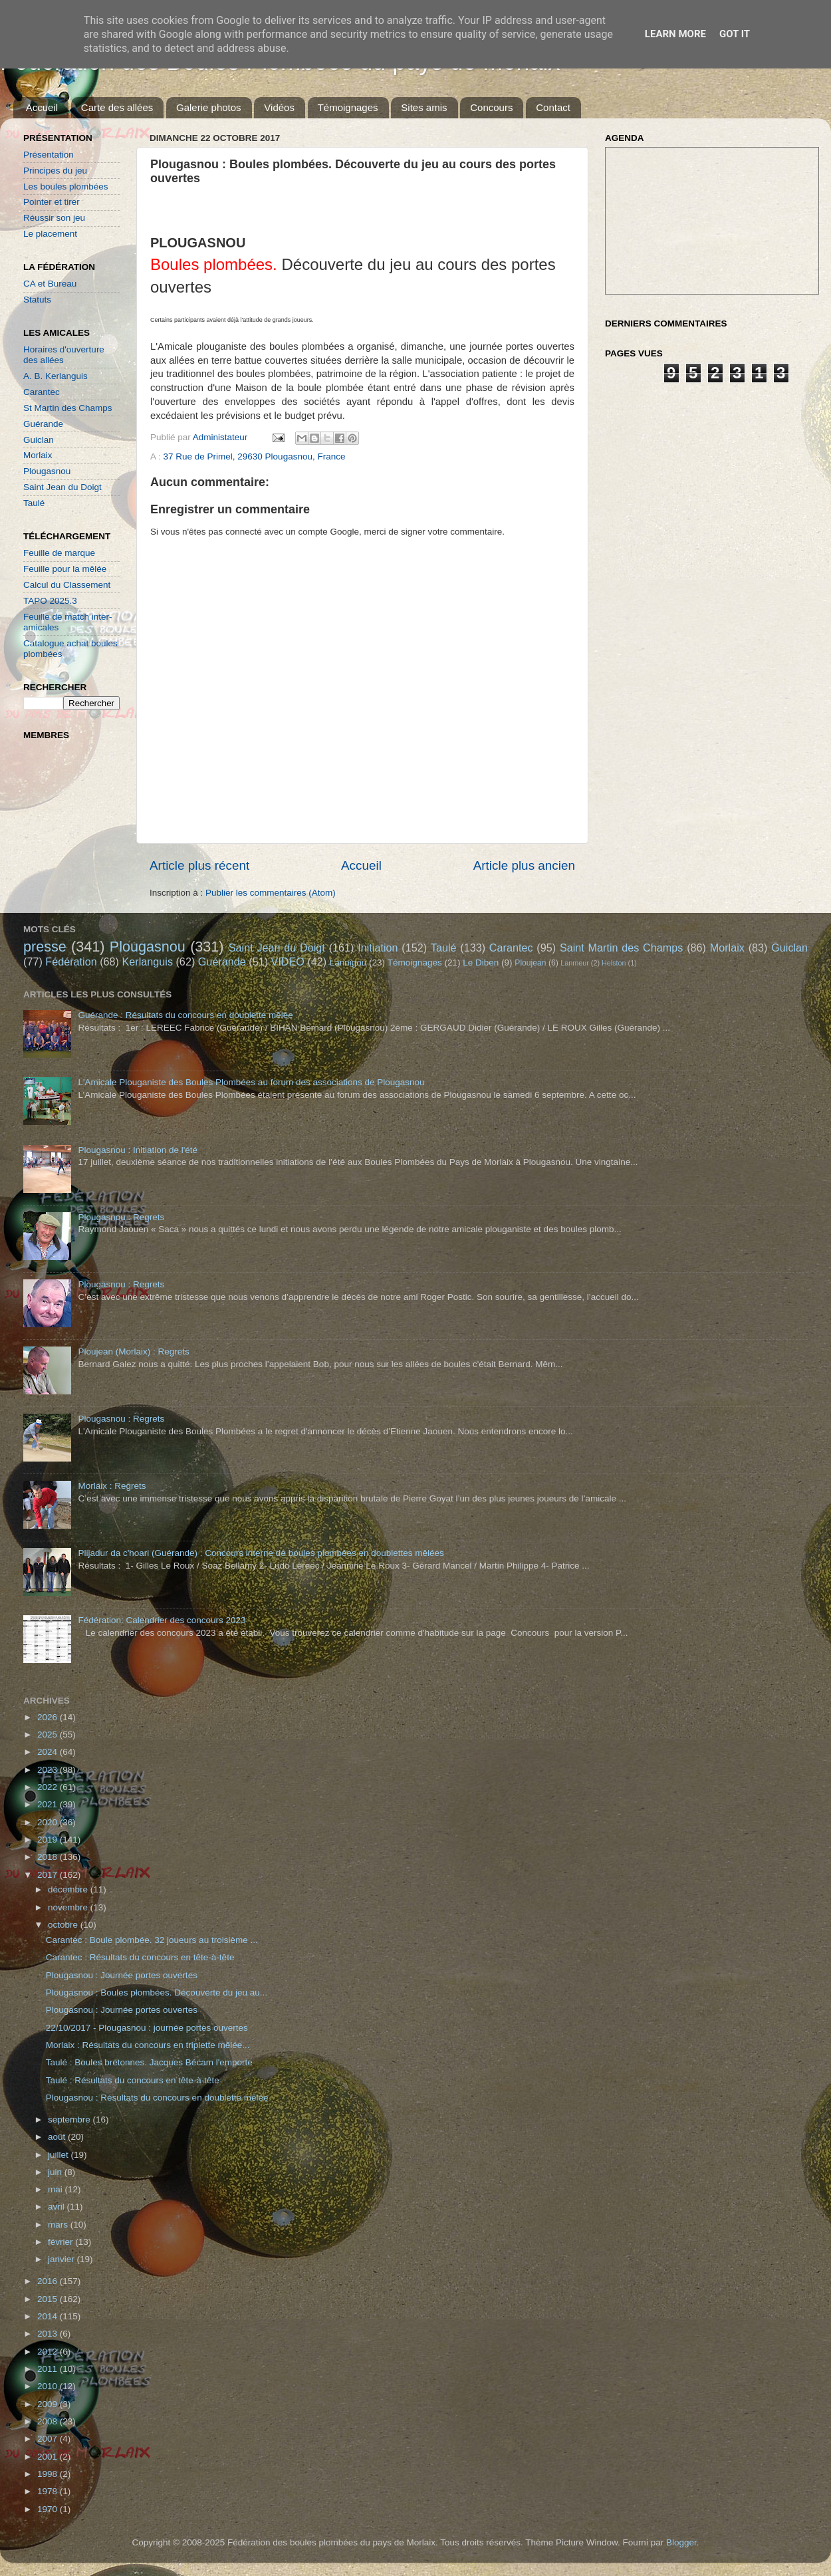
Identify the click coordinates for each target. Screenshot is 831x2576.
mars (59, 2225)
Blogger (681, 2542)
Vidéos (279, 107)
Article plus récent (199, 865)
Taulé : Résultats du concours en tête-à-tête (132, 2080)
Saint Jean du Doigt (62, 487)
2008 (48, 2421)
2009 (48, 2404)
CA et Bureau (49, 284)
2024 (48, 1752)
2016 (48, 2281)
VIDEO (287, 961)
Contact (553, 107)
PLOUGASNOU (197, 242)
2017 (48, 1875)
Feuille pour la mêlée (64, 569)
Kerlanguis (147, 961)
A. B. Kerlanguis (55, 376)
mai (56, 2189)
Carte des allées (117, 107)
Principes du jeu (55, 171)
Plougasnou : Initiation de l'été (137, 1150)
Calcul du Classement (66, 585)
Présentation (48, 155)
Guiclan (38, 440)
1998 (48, 2474)
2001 (48, 2457)
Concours (491, 107)
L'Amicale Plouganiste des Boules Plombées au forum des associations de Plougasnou (251, 1082)
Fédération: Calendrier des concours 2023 (161, 1620)
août (58, 2137)
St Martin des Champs (67, 408)
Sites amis (424, 107)
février (61, 2242)
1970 (48, 2509)
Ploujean (530, 962)
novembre (69, 1907)
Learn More (675, 34)
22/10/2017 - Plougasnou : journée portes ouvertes (147, 2028)
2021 (48, 1804)
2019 (48, 1840)
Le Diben (481, 962)
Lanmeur (574, 963)
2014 (48, 2316)
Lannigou (348, 962)
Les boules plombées (65, 187)
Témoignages (348, 107)
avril (57, 2207)
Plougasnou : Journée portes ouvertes (121, 1975)
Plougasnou (46, 471)
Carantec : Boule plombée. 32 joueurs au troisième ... (152, 1940)
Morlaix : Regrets (112, 1486)
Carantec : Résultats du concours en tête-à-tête (140, 1957)
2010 (48, 2386)
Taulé (34, 503)
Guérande (43, 424)
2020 (48, 1822)
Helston (614, 963)
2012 (48, 2352)
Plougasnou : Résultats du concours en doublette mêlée (157, 2098)
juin (56, 2172)
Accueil (42, 107)
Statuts (37, 300)
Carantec (41, 392)
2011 (48, 2369)
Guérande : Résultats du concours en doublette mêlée (185, 1015)
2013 (48, 2334)
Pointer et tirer (51, 202)
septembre (70, 2120)
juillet (59, 2155)
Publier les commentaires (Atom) (270, 893)
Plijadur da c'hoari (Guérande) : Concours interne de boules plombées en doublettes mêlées (260, 1553)
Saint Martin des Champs (621, 948)
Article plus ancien (524, 865)
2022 (48, 1787)
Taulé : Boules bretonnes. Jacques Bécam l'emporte (149, 2062)
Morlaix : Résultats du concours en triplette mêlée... (148, 2045)
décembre (69, 1889)
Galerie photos (208, 107)
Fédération (70, 961)
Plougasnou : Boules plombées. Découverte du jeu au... (156, 1992)
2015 (48, 2299)
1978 (48, 2491)
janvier (62, 2259)
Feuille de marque (59, 553)
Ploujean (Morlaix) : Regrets (133, 1351)
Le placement (50, 234)
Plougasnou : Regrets (121, 1217)
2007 (48, 2439)
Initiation (378, 948)
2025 (48, 1734)
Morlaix (38, 455)
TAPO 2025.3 (50, 601)
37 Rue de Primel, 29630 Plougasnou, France (255, 456)
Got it (734, 34)
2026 (48, 1717)
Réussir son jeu (54, 218)
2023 (48, 1770)
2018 (48, 1857)
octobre (64, 1925)
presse (44, 946)
